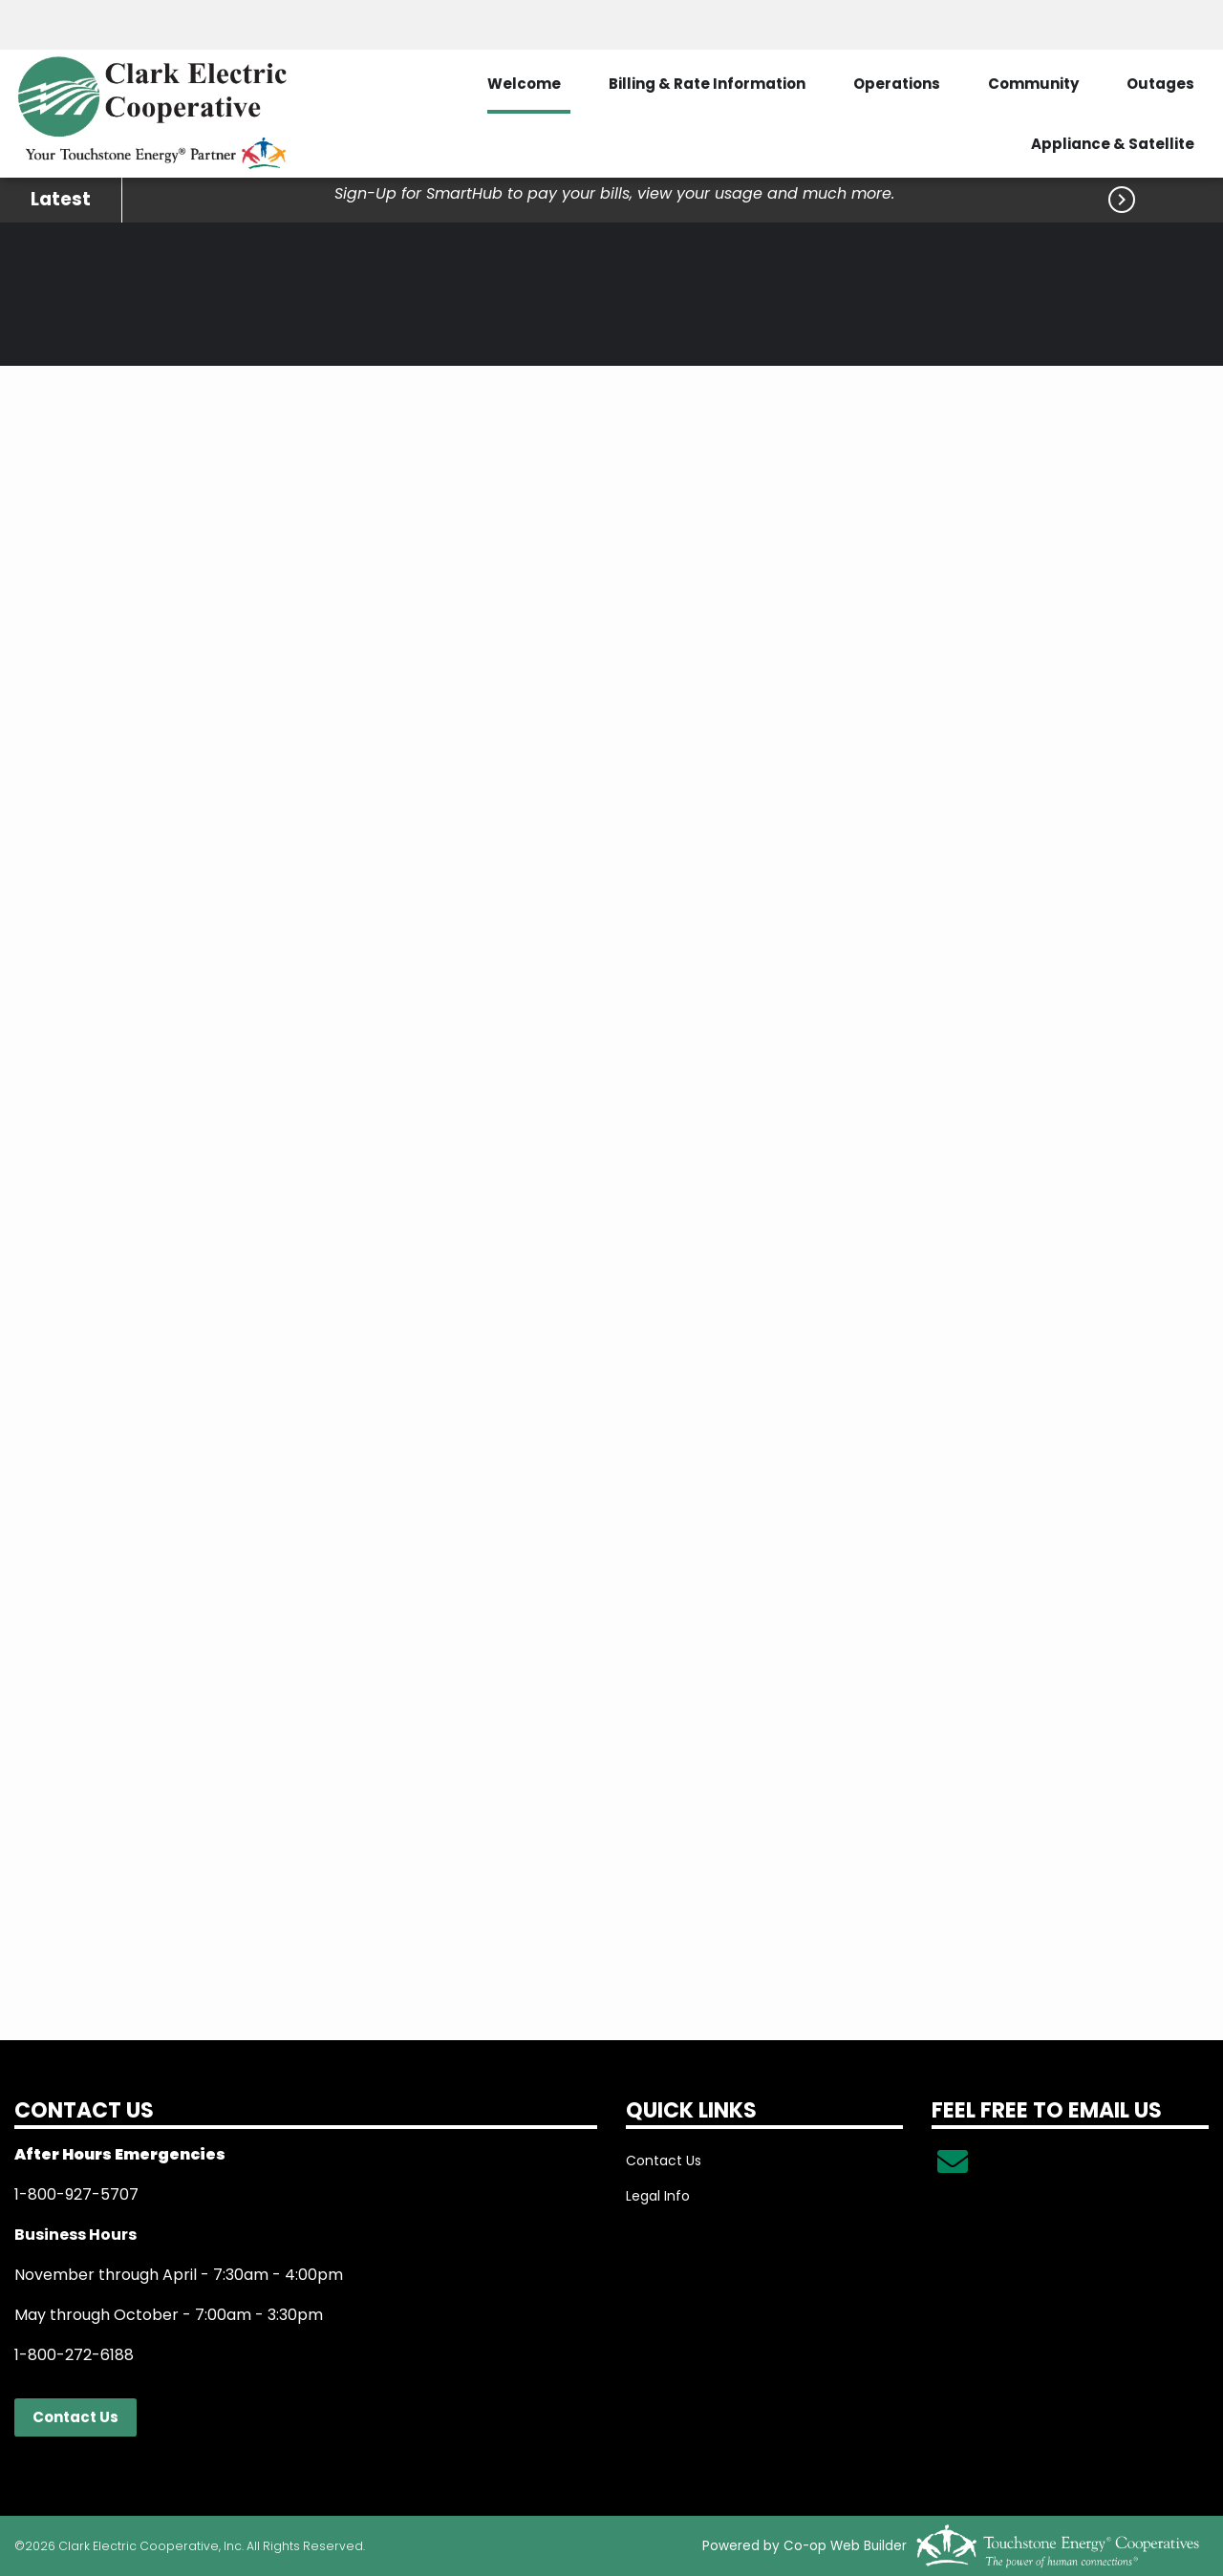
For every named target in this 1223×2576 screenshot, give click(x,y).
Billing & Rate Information (707, 84)
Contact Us (75, 2417)
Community (1033, 84)
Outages (1160, 84)
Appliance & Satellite (1112, 144)
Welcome (524, 84)
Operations (896, 84)
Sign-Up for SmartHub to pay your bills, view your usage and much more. (614, 193)
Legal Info (658, 2195)
